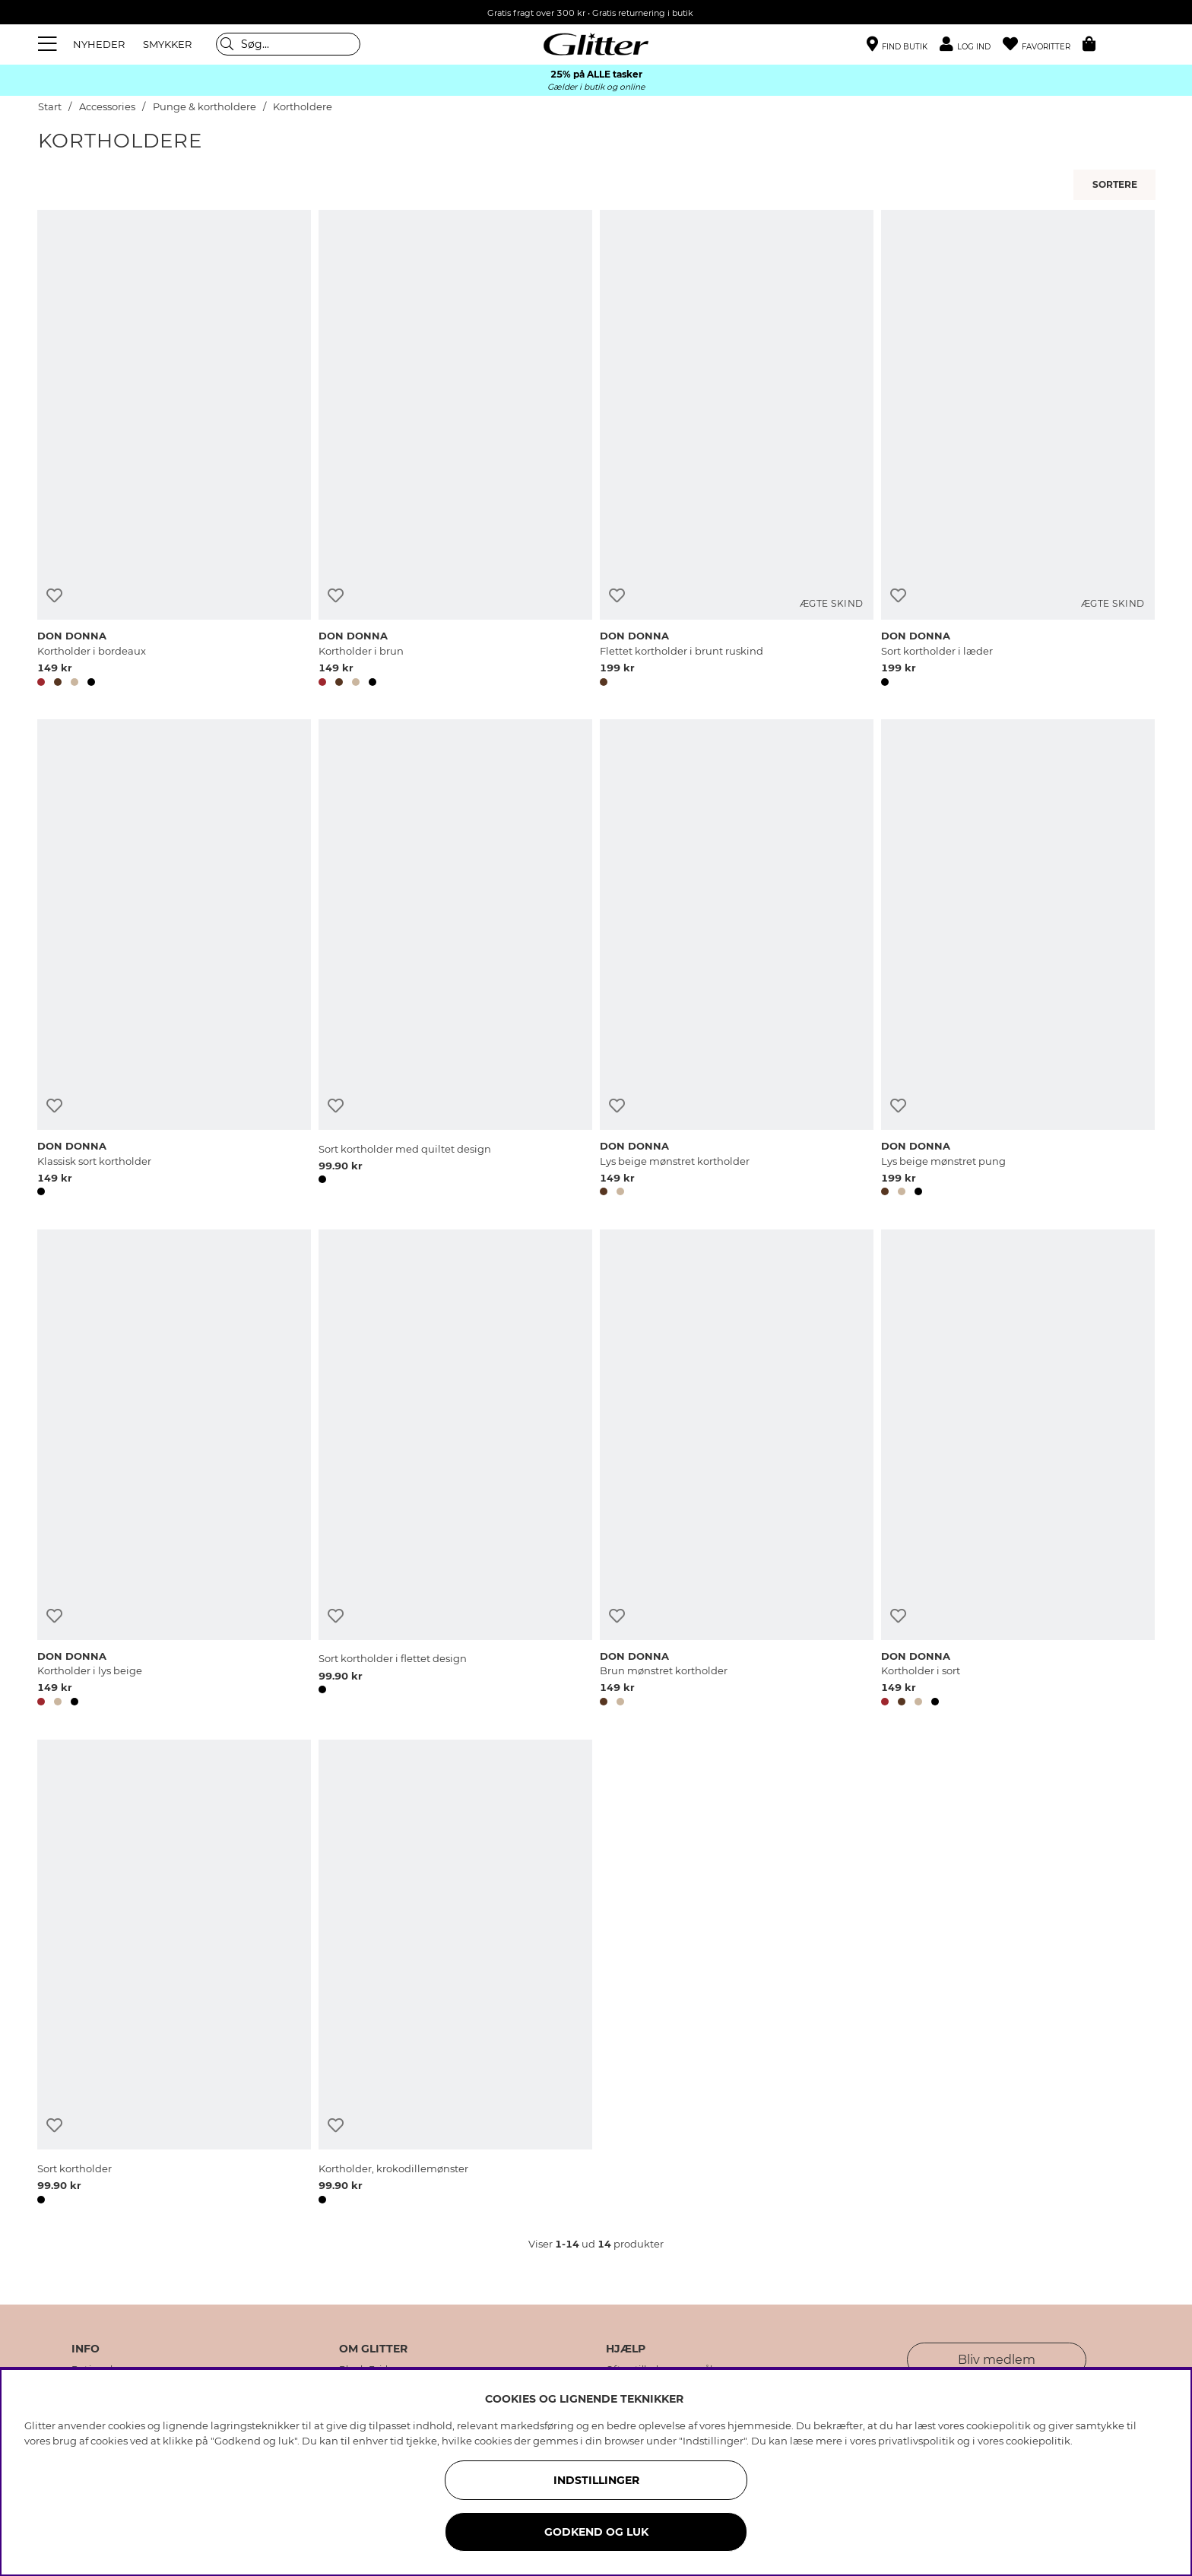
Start (50, 107)
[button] (971, 44)
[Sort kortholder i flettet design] (455, 1470)
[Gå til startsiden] (596, 44)
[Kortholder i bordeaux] (174, 451)
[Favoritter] (1043, 44)
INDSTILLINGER (596, 2480)
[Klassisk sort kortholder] (174, 960)
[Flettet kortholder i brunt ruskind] (736, 451)
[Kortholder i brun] (455, 451)
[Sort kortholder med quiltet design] (455, 960)
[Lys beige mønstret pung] (1018, 960)
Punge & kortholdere (204, 107)
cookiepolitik (1038, 2441)
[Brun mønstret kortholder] (736, 1470)
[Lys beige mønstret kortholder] (736, 960)
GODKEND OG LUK (596, 2532)
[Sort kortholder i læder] (1018, 451)
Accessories (107, 107)
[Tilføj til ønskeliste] (54, 596)
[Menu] (49, 44)
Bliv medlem (996, 2359)
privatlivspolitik (916, 2441)
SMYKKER (167, 44)
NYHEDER (99, 44)
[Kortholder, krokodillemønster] (455, 1975)
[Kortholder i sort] (1018, 1470)
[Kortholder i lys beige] (174, 1470)
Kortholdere (302, 107)
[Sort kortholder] (174, 1975)
